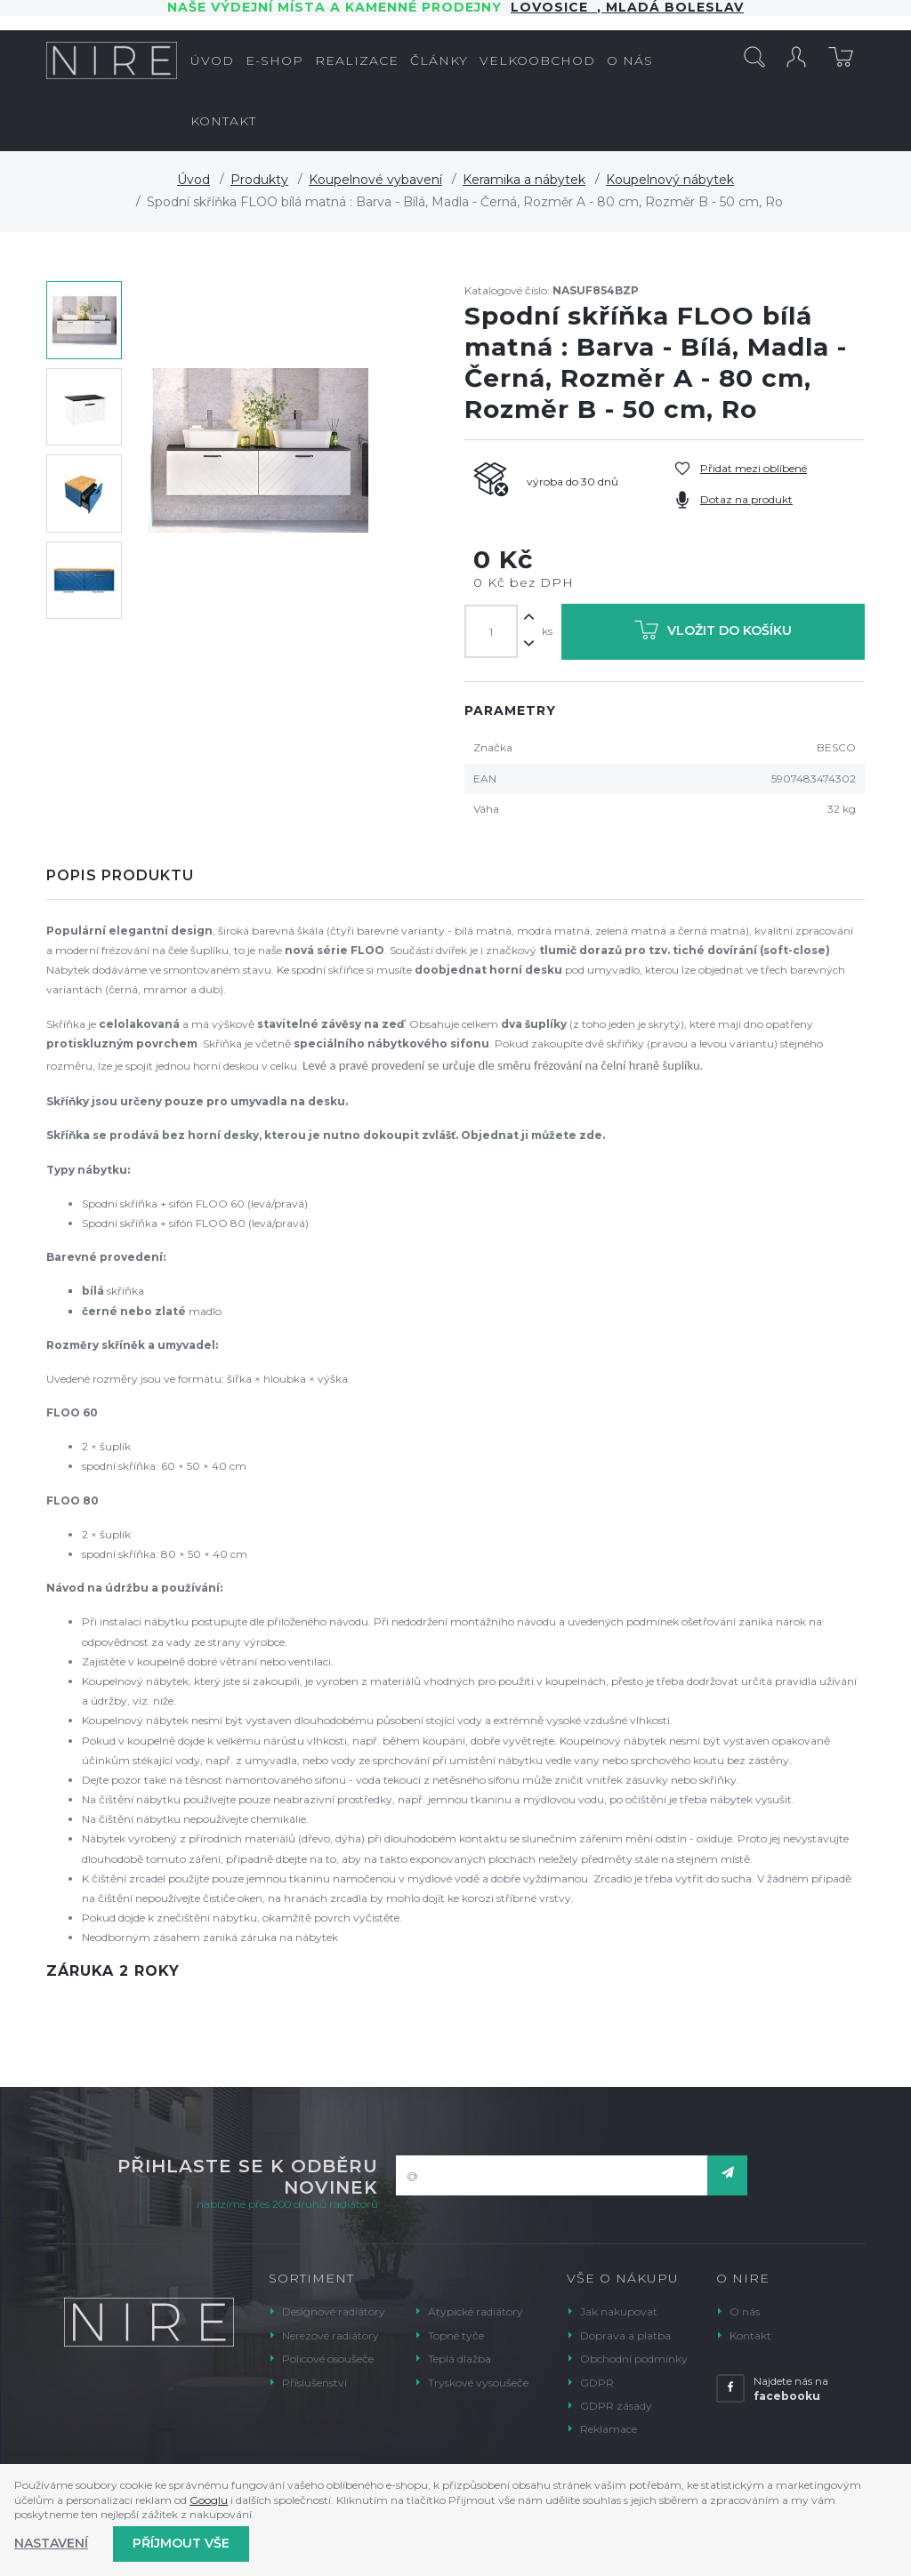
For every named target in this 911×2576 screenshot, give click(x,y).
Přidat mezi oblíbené (753, 468)
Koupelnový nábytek (670, 180)
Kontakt (750, 2335)
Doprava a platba (625, 2335)
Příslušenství (314, 2382)
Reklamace (608, 2429)
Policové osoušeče (328, 2358)
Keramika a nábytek (524, 180)
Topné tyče (456, 2335)
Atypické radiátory (475, 2311)
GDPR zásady (616, 2405)
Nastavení (51, 2543)
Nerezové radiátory (330, 2335)
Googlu (208, 2500)
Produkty (259, 180)
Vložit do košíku (713, 633)
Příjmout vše (181, 2543)
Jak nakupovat (618, 2311)
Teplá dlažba (459, 2358)
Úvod (193, 180)
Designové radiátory (333, 2311)
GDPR (597, 2382)
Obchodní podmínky (634, 2358)
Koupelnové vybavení (375, 180)
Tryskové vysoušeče (478, 2382)
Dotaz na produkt (746, 499)
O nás (745, 2311)
